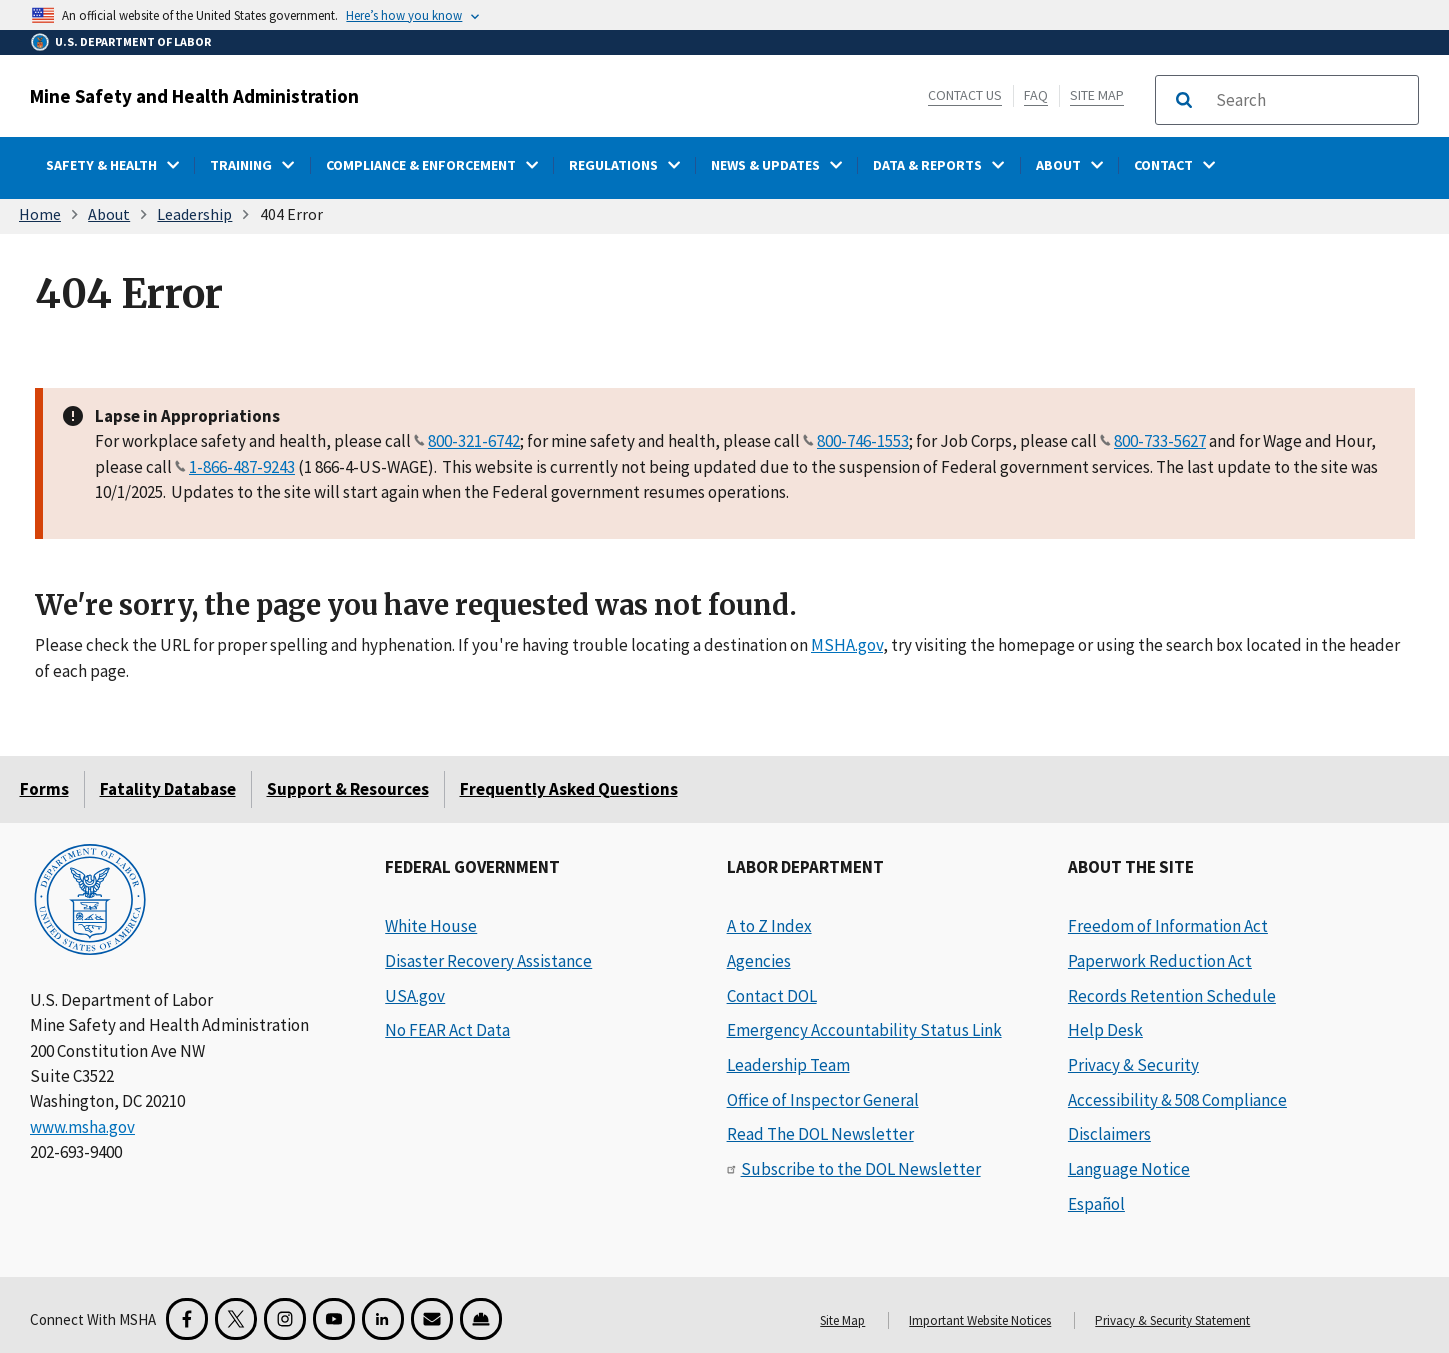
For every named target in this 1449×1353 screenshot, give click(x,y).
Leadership (194, 214)
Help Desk (1105, 1030)
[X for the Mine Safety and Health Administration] (236, 1319)
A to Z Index (769, 926)
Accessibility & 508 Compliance (1177, 1100)
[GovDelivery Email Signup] (432, 1319)
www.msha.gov (82, 1127)
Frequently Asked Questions (569, 789)
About (109, 214)
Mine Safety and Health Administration (194, 96)
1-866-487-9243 (242, 466)
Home (40, 214)
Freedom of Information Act (1168, 926)
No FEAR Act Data (447, 1030)
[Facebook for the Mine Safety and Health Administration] (187, 1319)
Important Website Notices (980, 1320)
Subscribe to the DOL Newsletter (861, 1169)
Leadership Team (788, 1065)
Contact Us (965, 95)
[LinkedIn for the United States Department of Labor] (383, 1319)
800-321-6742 (474, 441)
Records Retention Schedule (1172, 996)
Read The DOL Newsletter (820, 1134)
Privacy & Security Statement (1172, 1320)
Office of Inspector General (823, 1100)
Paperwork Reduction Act (1160, 961)
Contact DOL (772, 996)
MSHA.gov (847, 645)
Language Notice (1129, 1169)
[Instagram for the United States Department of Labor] (285, 1319)
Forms (44, 789)
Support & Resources (348, 789)
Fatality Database (168, 789)
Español (1096, 1204)
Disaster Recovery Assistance (488, 961)
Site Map (1097, 95)
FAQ (1036, 95)
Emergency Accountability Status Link (864, 1030)
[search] (1311, 100)
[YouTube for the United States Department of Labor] (334, 1319)
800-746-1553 (863, 441)
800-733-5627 (1160, 441)
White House (431, 926)
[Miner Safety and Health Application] (481, 1319)
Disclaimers (1109, 1134)
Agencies (759, 961)
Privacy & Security (1133, 1065)
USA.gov (415, 996)
